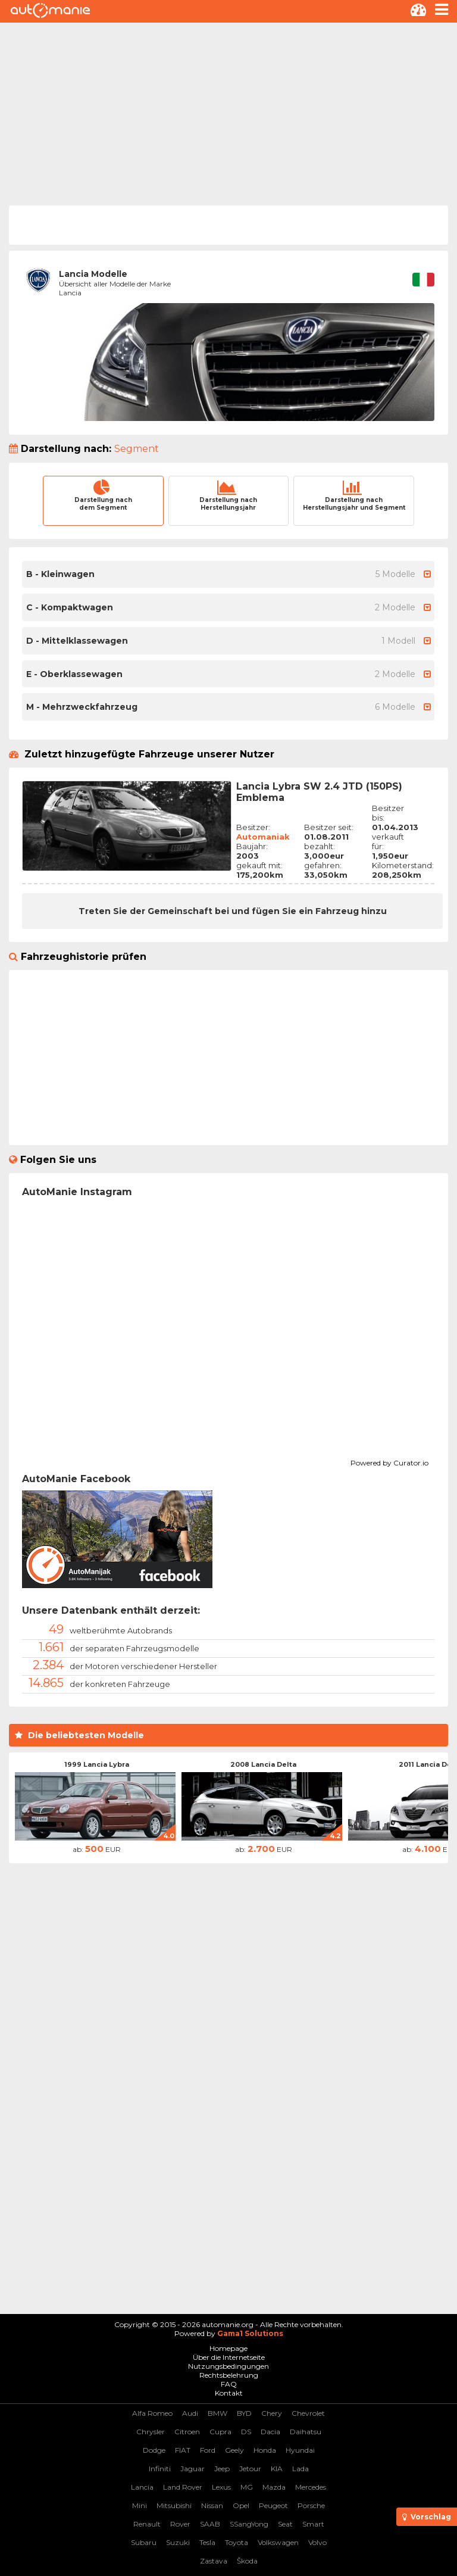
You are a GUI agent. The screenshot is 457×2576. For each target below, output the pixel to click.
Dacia (270, 2431)
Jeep (222, 2468)
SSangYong (249, 2523)
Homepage (228, 2348)
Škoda (247, 2560)
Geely (234, 2450)
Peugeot (273, 2505)
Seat (285, 2523)
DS (246, 2431)
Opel (241, 2505)
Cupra (220, 2431)
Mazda (274, 2487)
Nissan (212, 2505)
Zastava (213, 2560)
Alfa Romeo (152, 2413)
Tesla (207, 2542)
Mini (139, 2505)
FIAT (182, 2450)
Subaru (143, 2542)
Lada (300, 2468)
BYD (244, 2413)
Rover (180, 2523)
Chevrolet (308, 2413)
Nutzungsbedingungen (228, 2366)
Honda (264, 2450)
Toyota (236, 2542)
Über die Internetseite (229, 2357)
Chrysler (150, 2431)
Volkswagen (278, 2542)
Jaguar (192, 2468)
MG (246, 2487)
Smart (313, 2523)
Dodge (154, 2450)
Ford (207, 2450)
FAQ (229, 2383)
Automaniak (263, 836)
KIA (277, 2468)
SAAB (210, 2523)
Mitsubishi (174, 2505)
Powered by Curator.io (389, 1461)
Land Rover (182, 2487)
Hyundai (300, 2450)
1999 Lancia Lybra (96, 1764)
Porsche (311, 2505)
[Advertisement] (228, 112)
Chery (271, 2413)
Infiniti (160, 2468)
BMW (217, 2413)
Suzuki (178, 2542)
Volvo (317, 2542)
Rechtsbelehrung (228, 2375)
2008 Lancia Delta (263, 1764)
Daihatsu (305, 2431)
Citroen (187, 2431)
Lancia (142, 2487)
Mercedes (310, 2487)
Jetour (250, 2468)
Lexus (221, 2487)
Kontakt (229, 2392)
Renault (147, 2523)
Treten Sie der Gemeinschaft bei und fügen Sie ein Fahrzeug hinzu (233, 911)
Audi (190, 2413)
